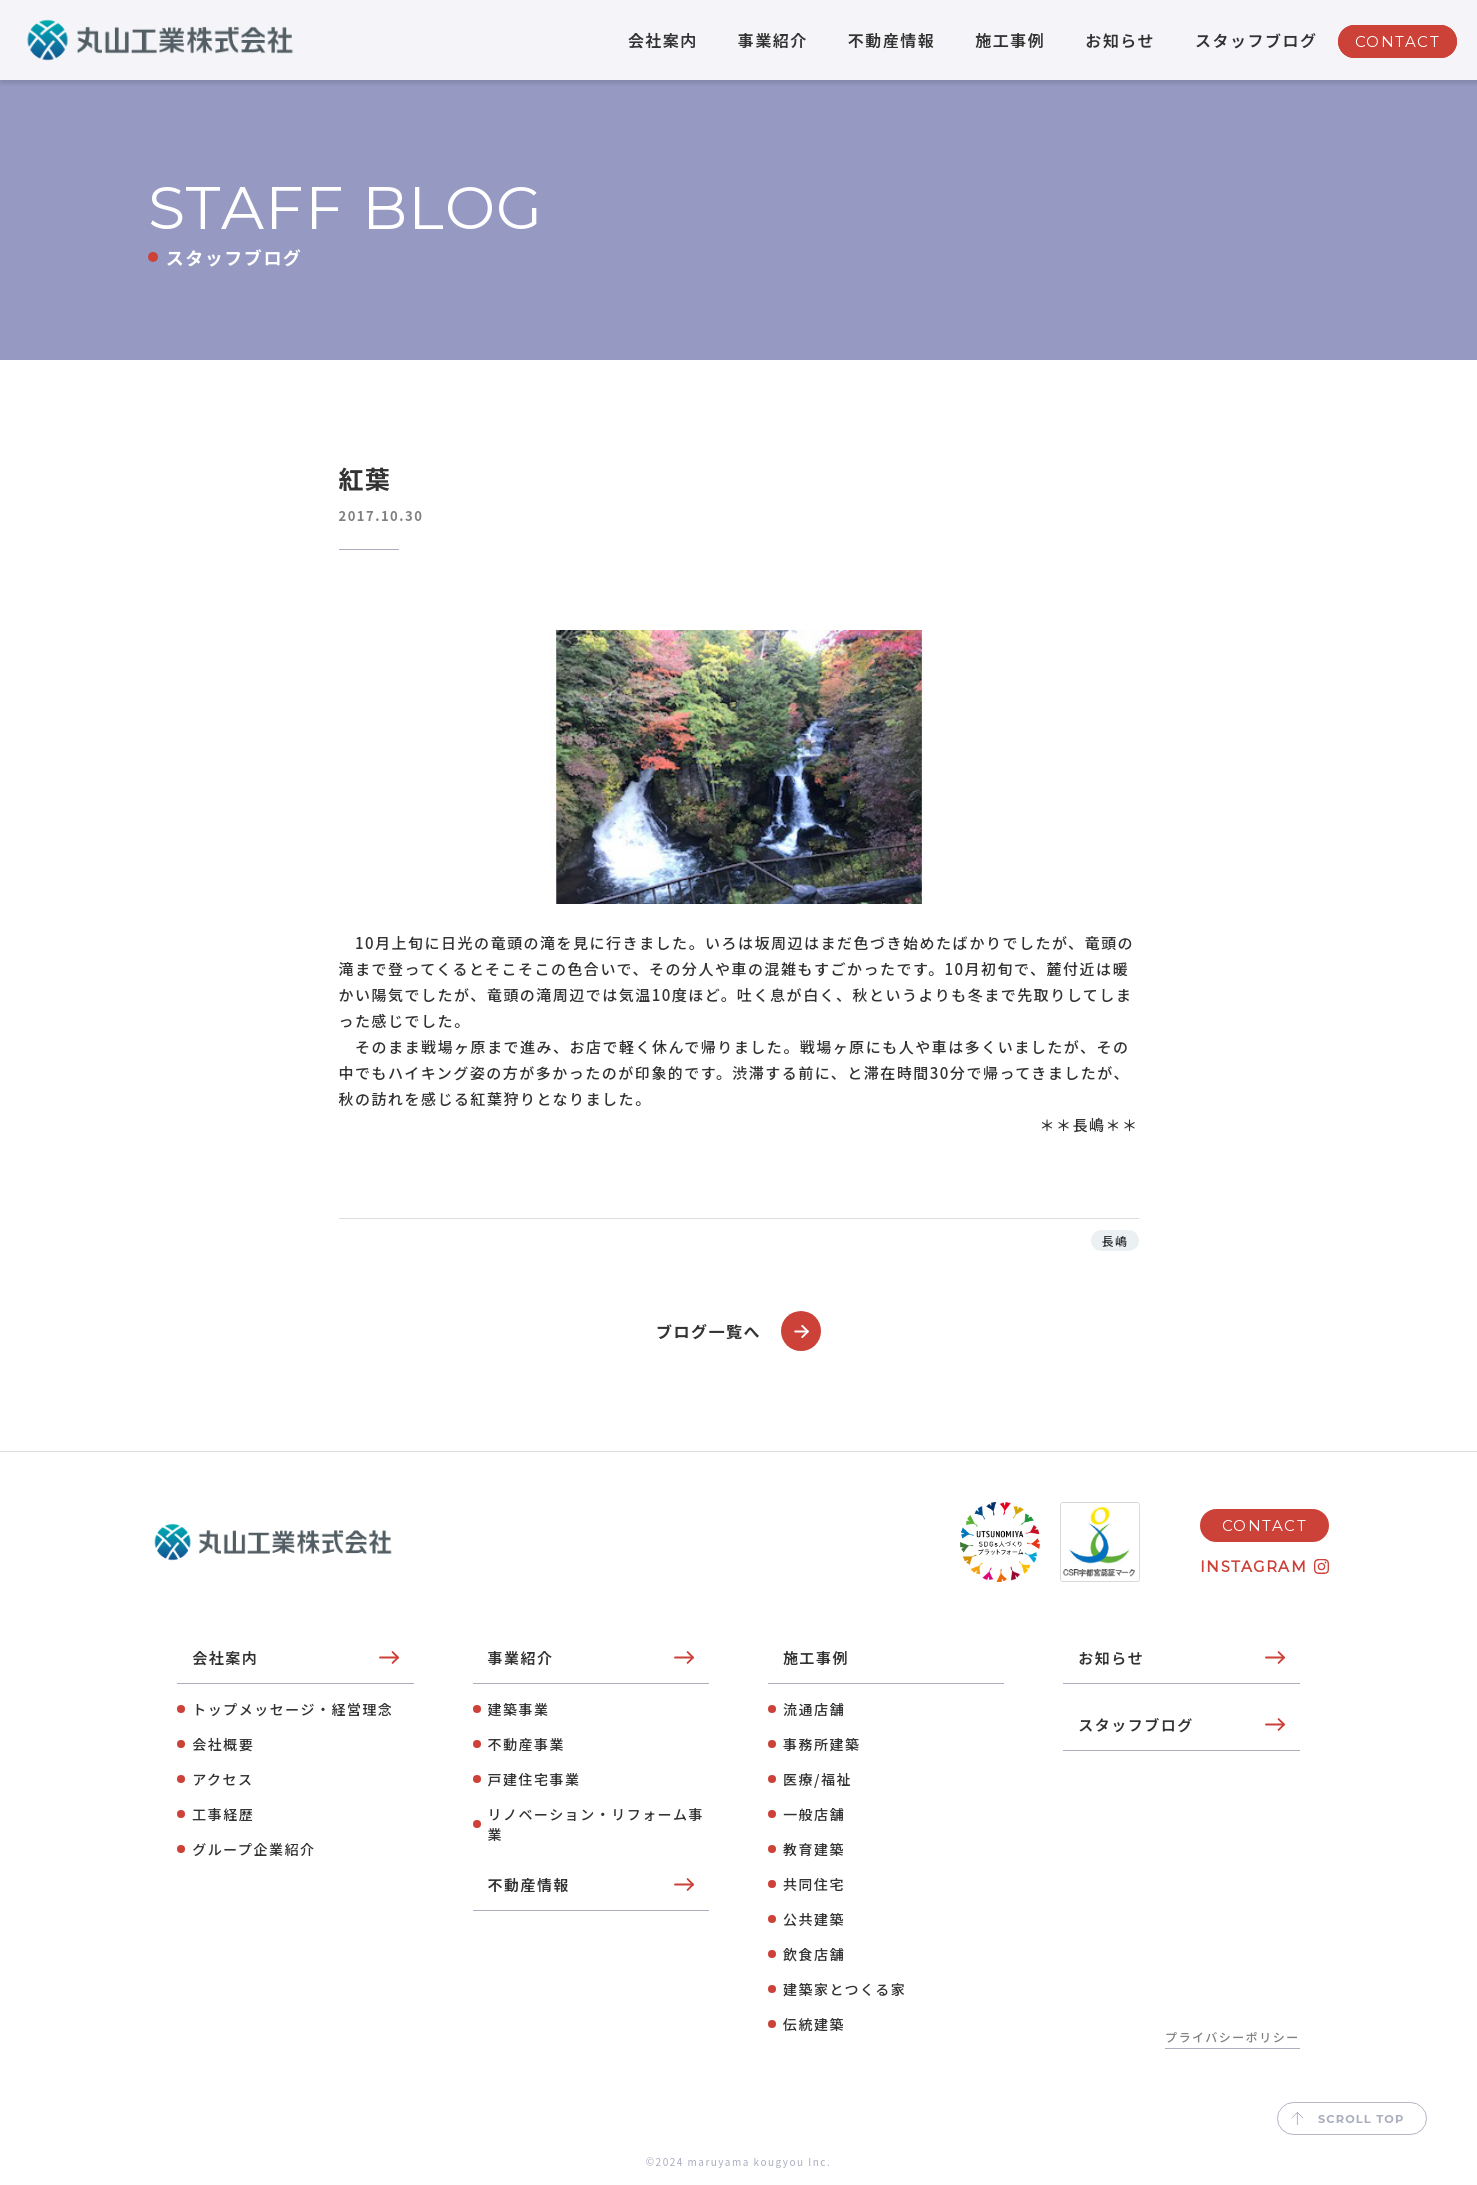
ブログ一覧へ (738, 1331)
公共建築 (814, 1919)
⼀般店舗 (814, 1814)
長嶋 (1114, 1240)
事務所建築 (822, 1744)
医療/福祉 (817, 1779)
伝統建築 (814, 2024)
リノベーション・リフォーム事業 (596, 1824)
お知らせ (1120, 40)
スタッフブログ (1256, 40)
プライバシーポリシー (1232, 2036)
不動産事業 (527, 1744)
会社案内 (663, 40)
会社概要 (223, 1744)
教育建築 (814, 1849)
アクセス (222, 1779)
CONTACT (1398, 41)
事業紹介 (773, 40)
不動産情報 (892, 40)
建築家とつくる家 (844, 1989)
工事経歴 (223, 1814)
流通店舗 (814, 1709)
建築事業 (519, 1709)
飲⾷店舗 (814, 1954)
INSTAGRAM (1254, 1566)
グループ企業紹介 (253, 1849)
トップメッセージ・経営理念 (292, 1709)
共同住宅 (814, 1884)
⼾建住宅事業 (534, 1779)
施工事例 (1010, 40)
